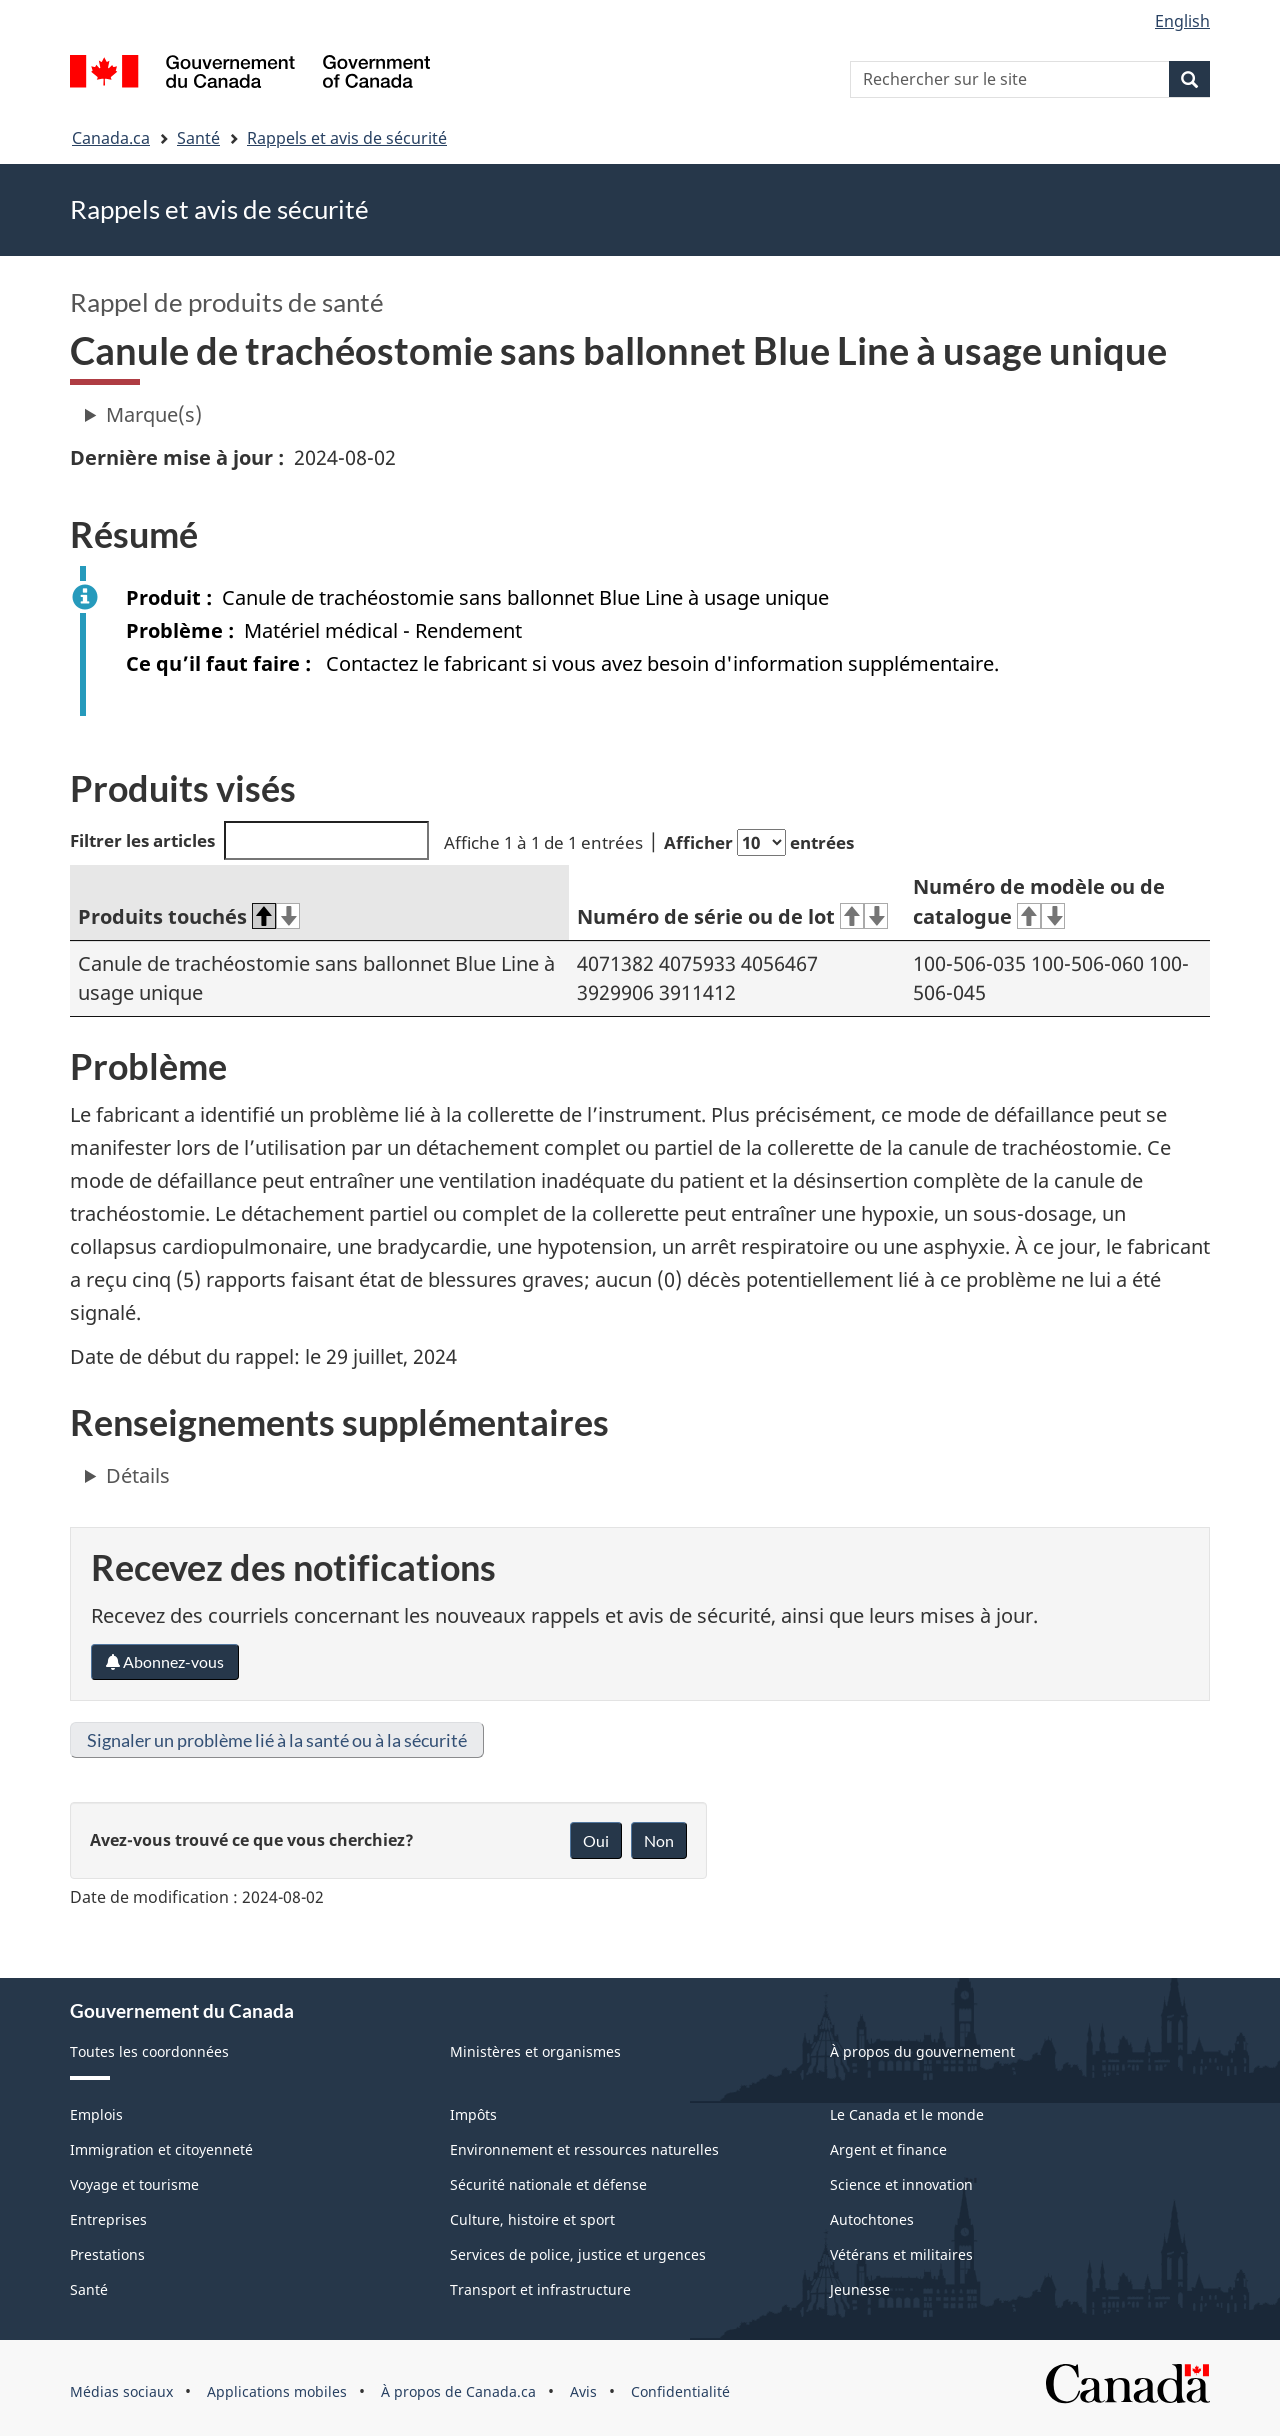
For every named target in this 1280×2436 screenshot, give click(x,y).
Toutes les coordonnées (149, 2051)
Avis (583, 2391)
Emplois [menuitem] (96, 2114)
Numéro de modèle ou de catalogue (1039, 902)
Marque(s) (154, 414)
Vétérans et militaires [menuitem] (901, 2254)
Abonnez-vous (165, 1661)
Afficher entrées (759, 842)
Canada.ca (111, 138)
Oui (596, 1840)
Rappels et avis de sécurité (347, 138)
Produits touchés (189, 916)
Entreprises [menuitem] (108, 2219)
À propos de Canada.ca (458, 2391)
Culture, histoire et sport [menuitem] (532, 2219)
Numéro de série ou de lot (732, 916)
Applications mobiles (277, 2391)
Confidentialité (680, 2391)
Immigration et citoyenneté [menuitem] (161, 2149)
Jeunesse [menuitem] (860, 2289)
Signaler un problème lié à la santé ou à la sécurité (277, 1740)
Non (659, 1840)
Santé (198, 138)
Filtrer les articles (249, 840)
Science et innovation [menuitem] (901, 2184)
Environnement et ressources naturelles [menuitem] (584, 2149)
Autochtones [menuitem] (872, 2219)
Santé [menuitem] (89, 2289)
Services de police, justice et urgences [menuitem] (578, 2254)
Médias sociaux (121, 2391)
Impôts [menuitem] (473, 2114)
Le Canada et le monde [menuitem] (907, 2114)
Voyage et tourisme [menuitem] (134, 2184)
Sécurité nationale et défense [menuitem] (548, 2184)
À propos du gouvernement (922, 2051)
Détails (138, 1475)
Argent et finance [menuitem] (888, 2149)
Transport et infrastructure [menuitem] (540, 2289)
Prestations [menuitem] (107, 2254)
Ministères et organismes (535, 2051)
